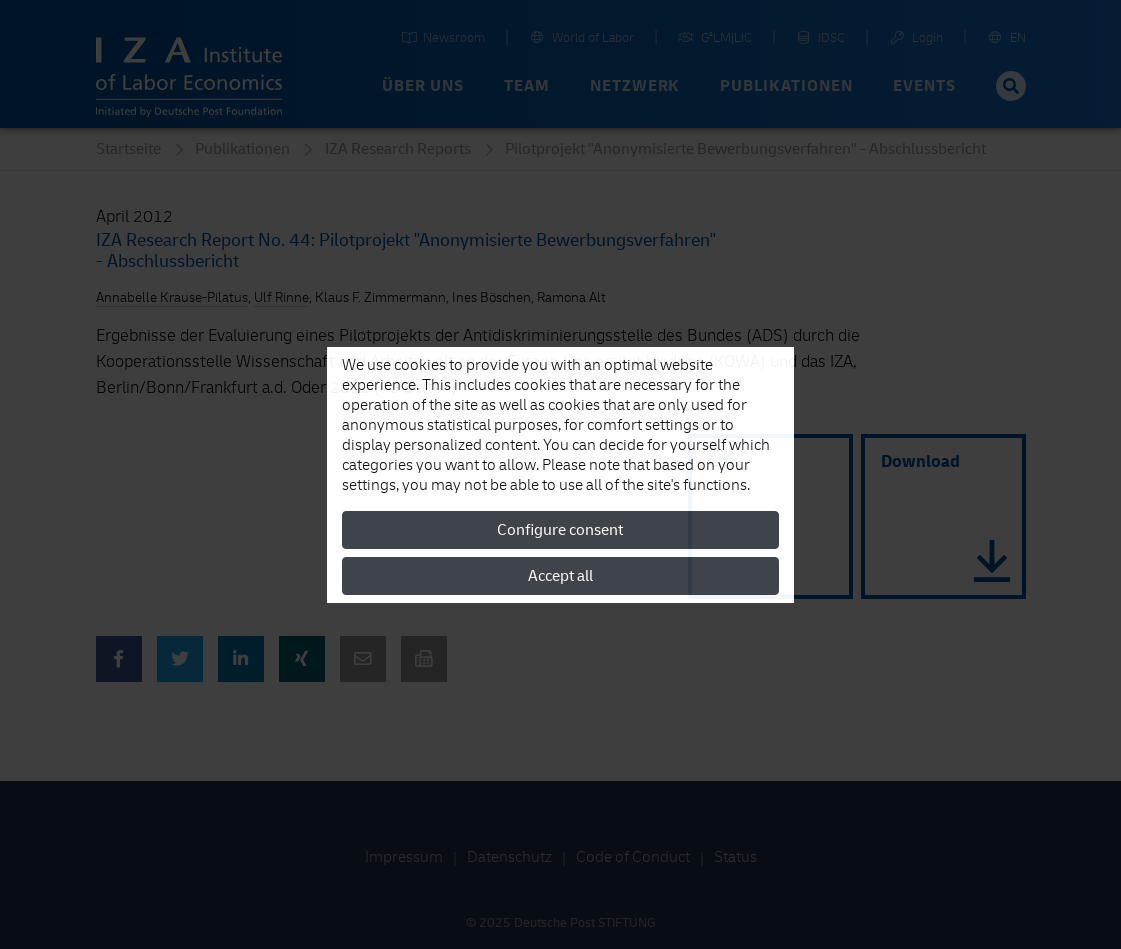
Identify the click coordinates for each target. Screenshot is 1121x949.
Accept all (560, 576)
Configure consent (560, 530)
